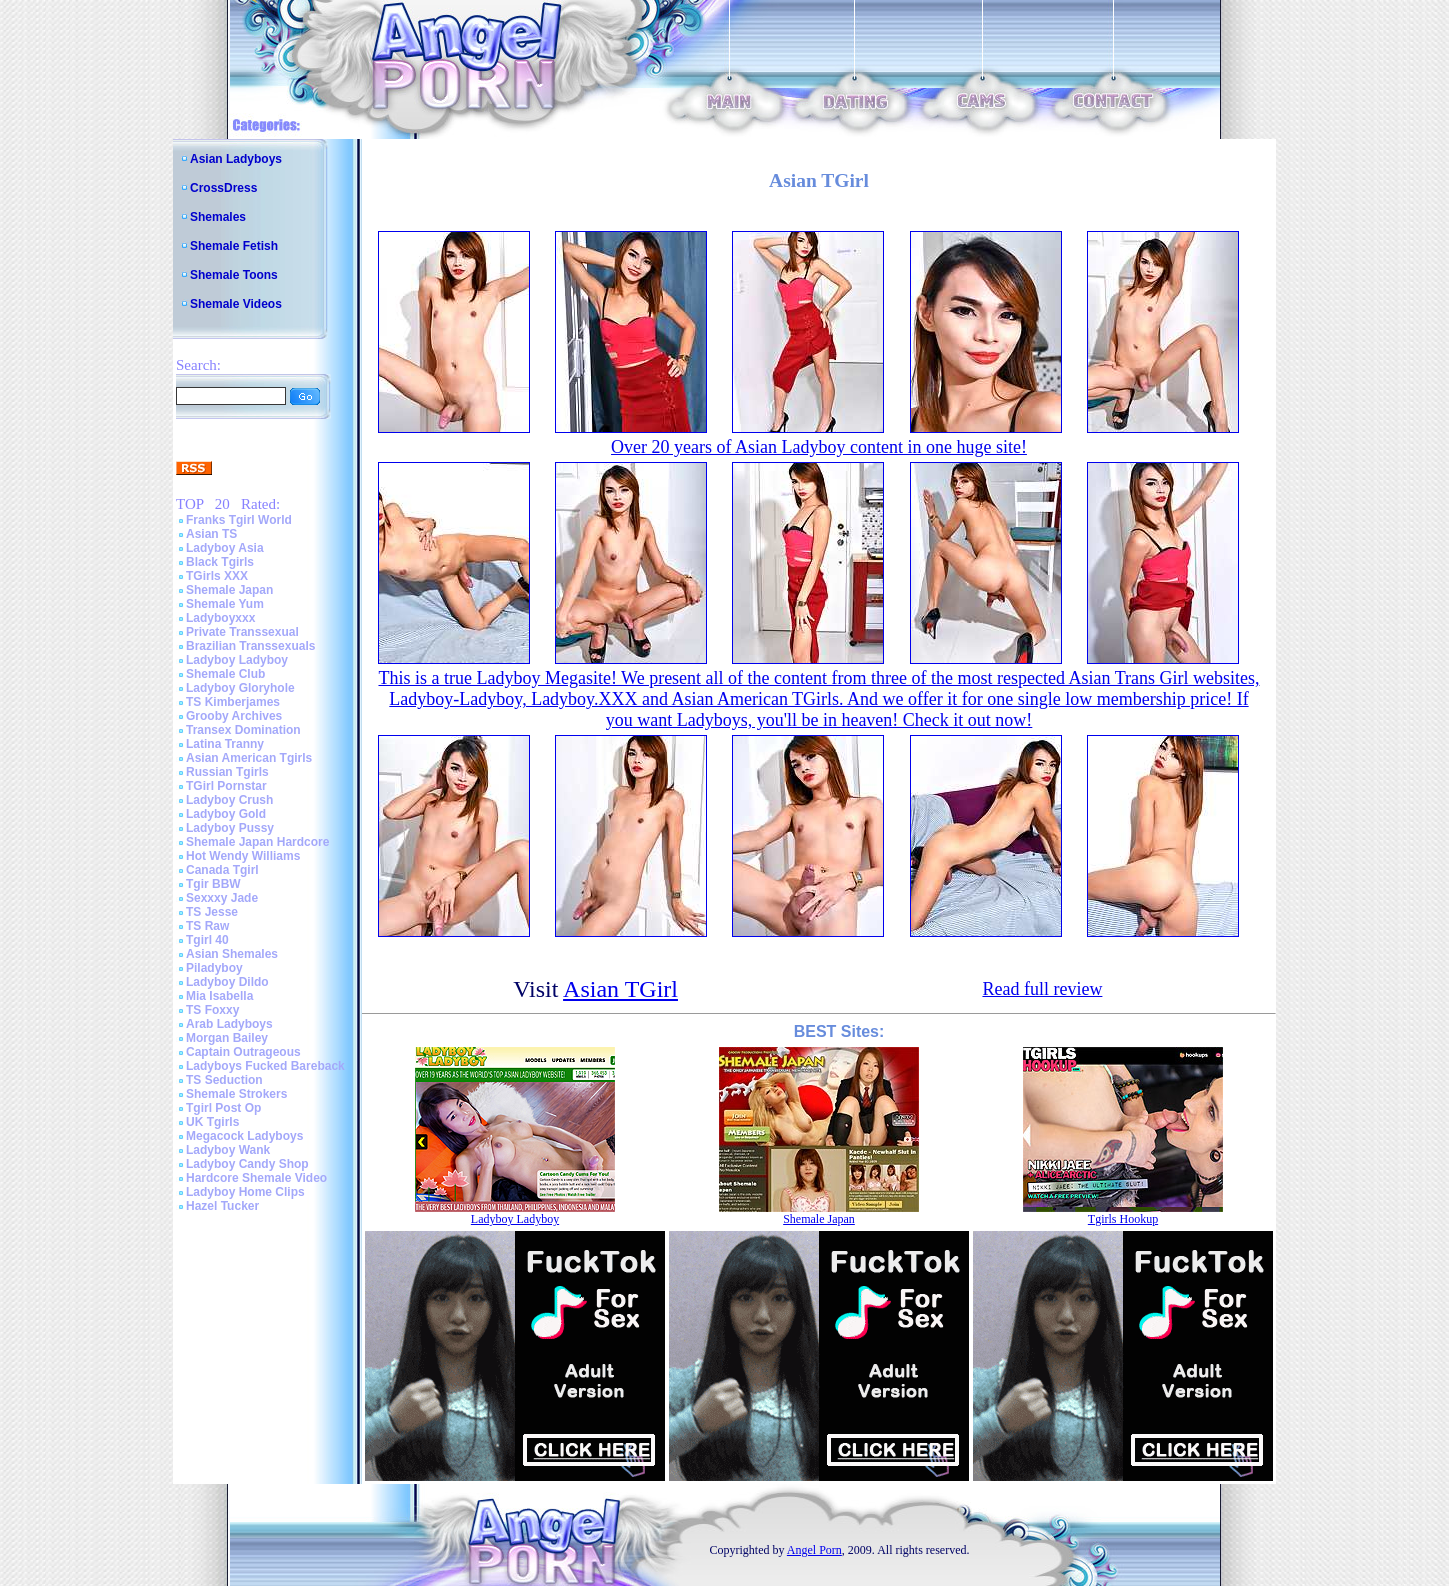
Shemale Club (225, 674)
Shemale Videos (236, 304)
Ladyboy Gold (226, 814)
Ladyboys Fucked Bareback (265, 1066)
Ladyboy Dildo (227, 982)
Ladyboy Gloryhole (240, 688)
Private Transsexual (242, 632)
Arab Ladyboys (229, 1024)
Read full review (1042, 989)
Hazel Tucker (222, 1206)
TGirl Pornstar (226, 786)
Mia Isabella (219, 996)
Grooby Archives (234, 716)
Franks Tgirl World (239, 520)
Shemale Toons (234, 275)
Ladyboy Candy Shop (247, 1164)
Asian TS (211, 534)
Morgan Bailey (227, 1038)
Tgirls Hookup (1123, 1219)
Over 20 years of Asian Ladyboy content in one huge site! (819, 447)
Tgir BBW (213, 884)
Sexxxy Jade (222, 898)
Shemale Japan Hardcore (257, 842)
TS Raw (207, 926)
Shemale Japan (229, 590)
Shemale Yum (225, 604)
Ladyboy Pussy (230, 828)
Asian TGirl (620, 989)
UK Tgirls (212, 1122)
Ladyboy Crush (229, 800)
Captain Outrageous (243, 1052)
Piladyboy (214, 968)
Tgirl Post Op (223, 1108)
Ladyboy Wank (228, 1150)
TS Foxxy (212, 1010)
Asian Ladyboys (236, 159)
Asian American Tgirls (249, 758)
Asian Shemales (232, 954)
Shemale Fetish (234, 246)
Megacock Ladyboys (244, 1136)
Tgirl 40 (207, 940)
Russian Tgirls (227, 772)
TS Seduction (224, 1080)
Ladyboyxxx (220, 618)
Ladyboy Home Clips (245, 1192)
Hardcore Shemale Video (256, 1178)
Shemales (218, 217)
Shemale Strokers (236, 1094)
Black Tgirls (220, 562)
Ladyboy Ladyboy (237, 660)
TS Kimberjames (233, 702)
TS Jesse (212, 912)
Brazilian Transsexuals (250, 646)
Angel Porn (814, 1550)
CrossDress (223, 188)
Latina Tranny (225, 744)
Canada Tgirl (222, 870)
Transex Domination (243, 730)
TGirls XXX (217, 576)
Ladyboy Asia (225, 548)
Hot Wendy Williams (243, 856)
